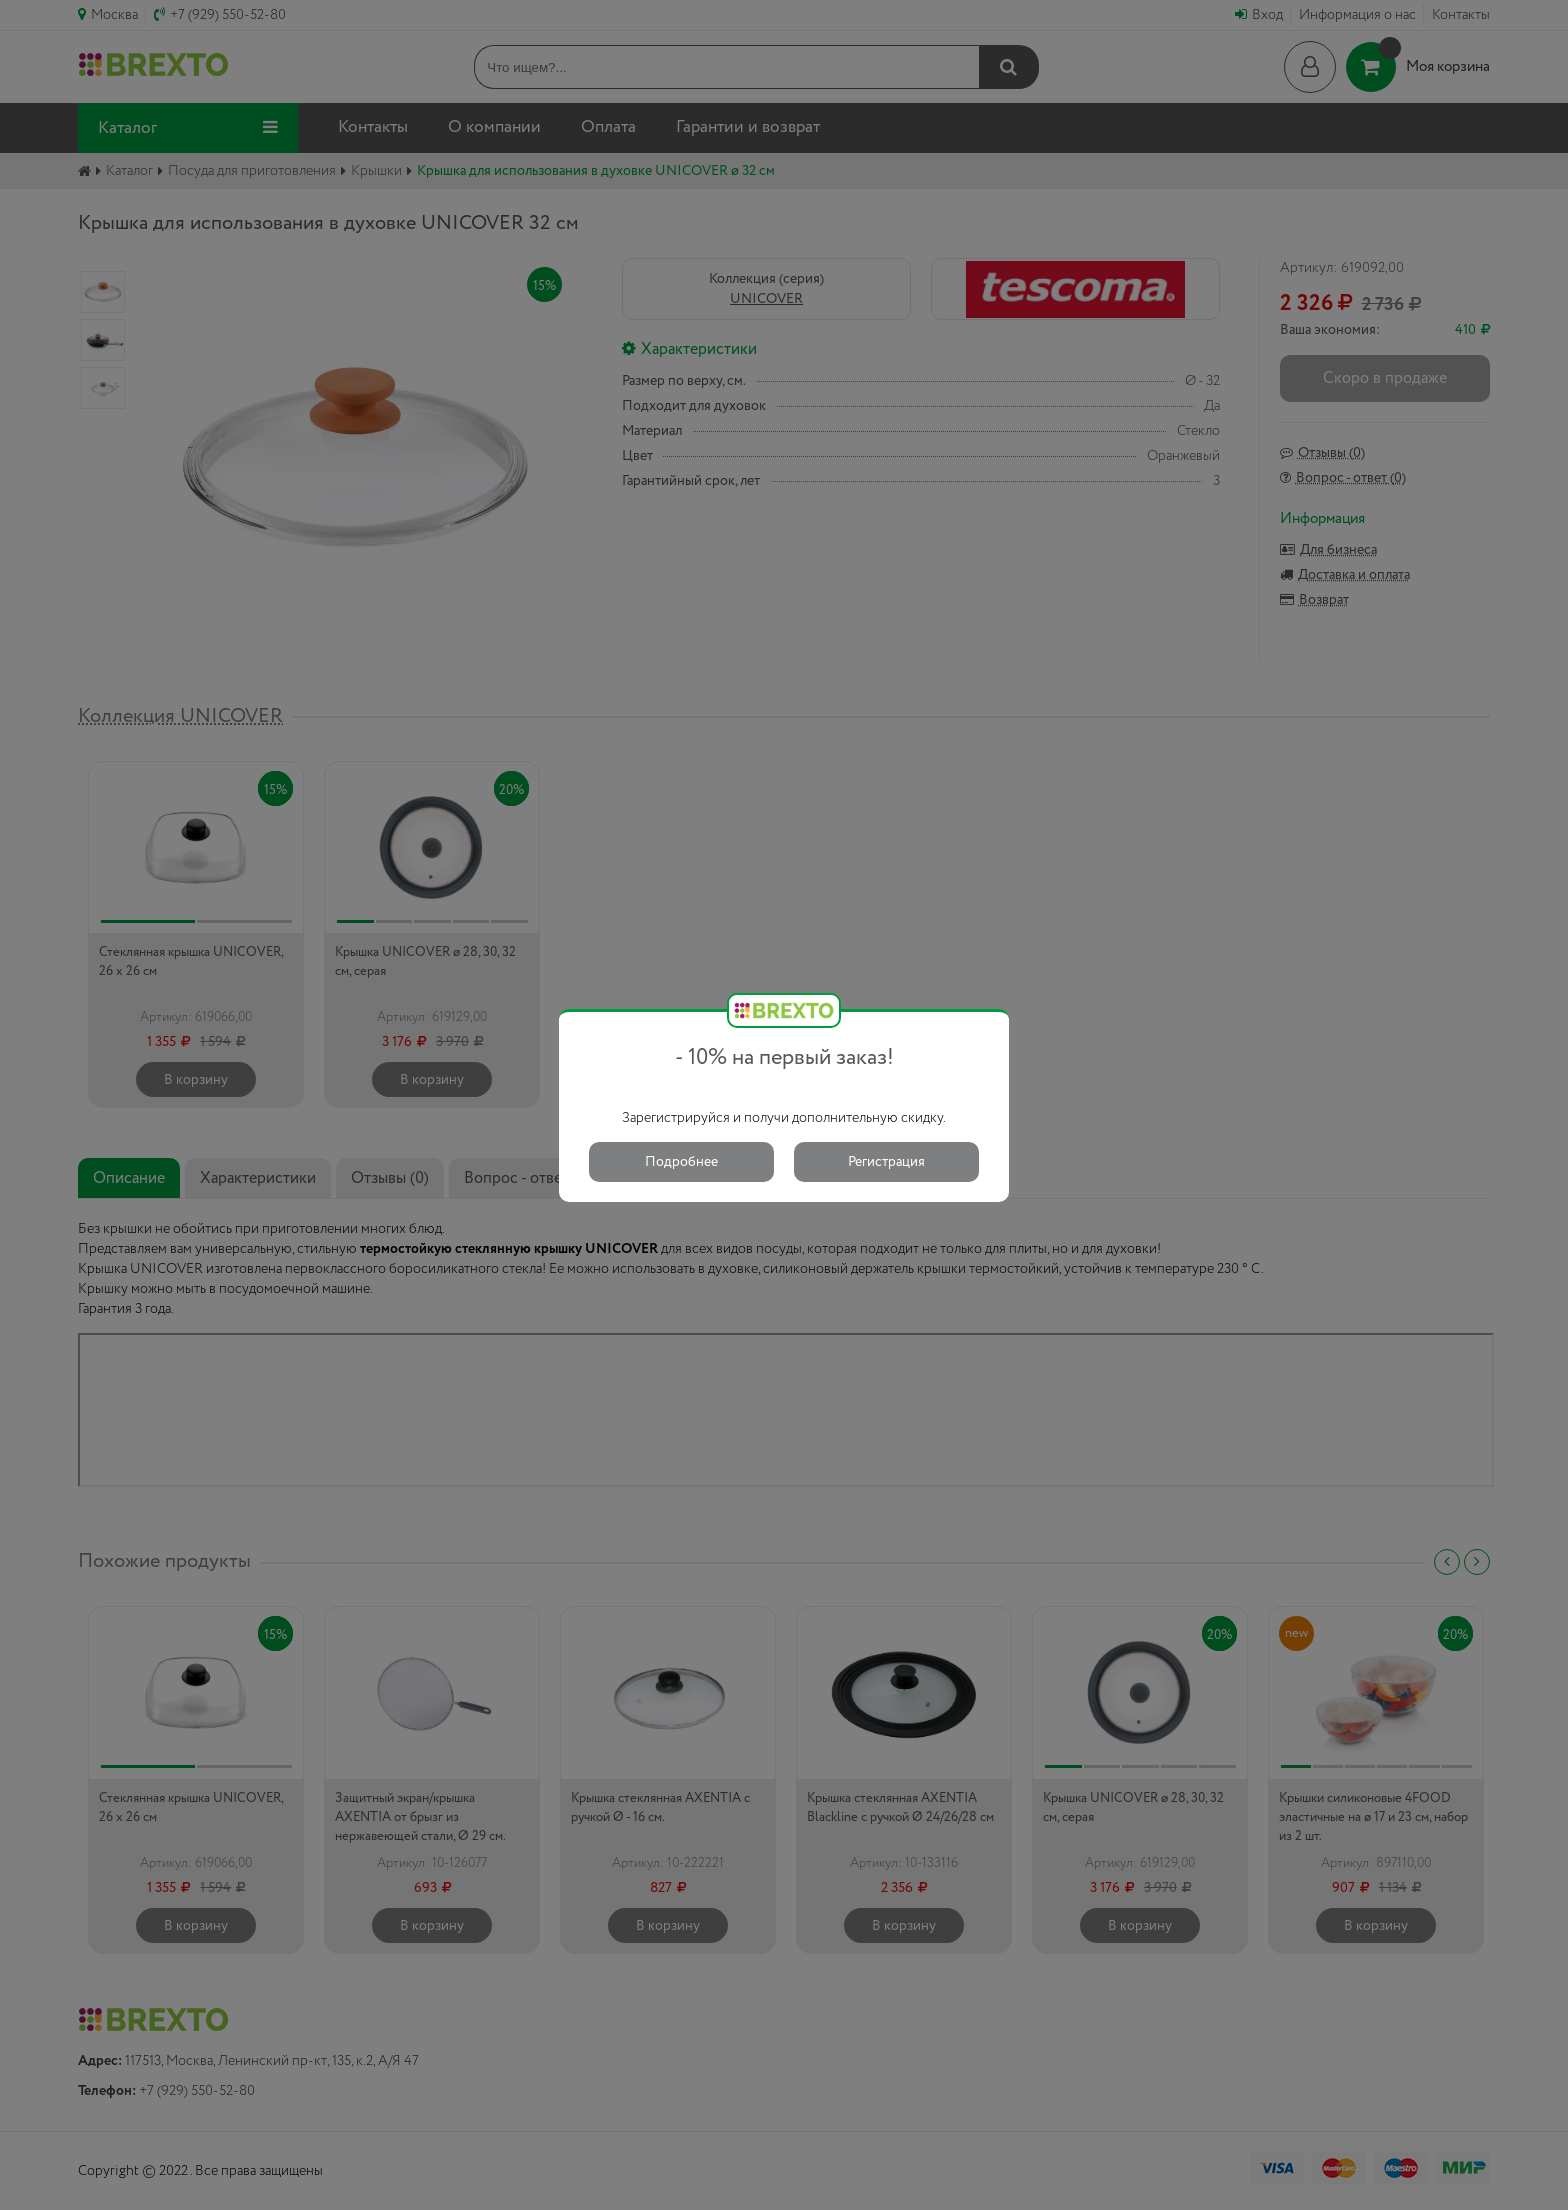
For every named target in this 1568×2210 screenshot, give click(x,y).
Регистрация (886, 1162)
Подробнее (681, 1162)
